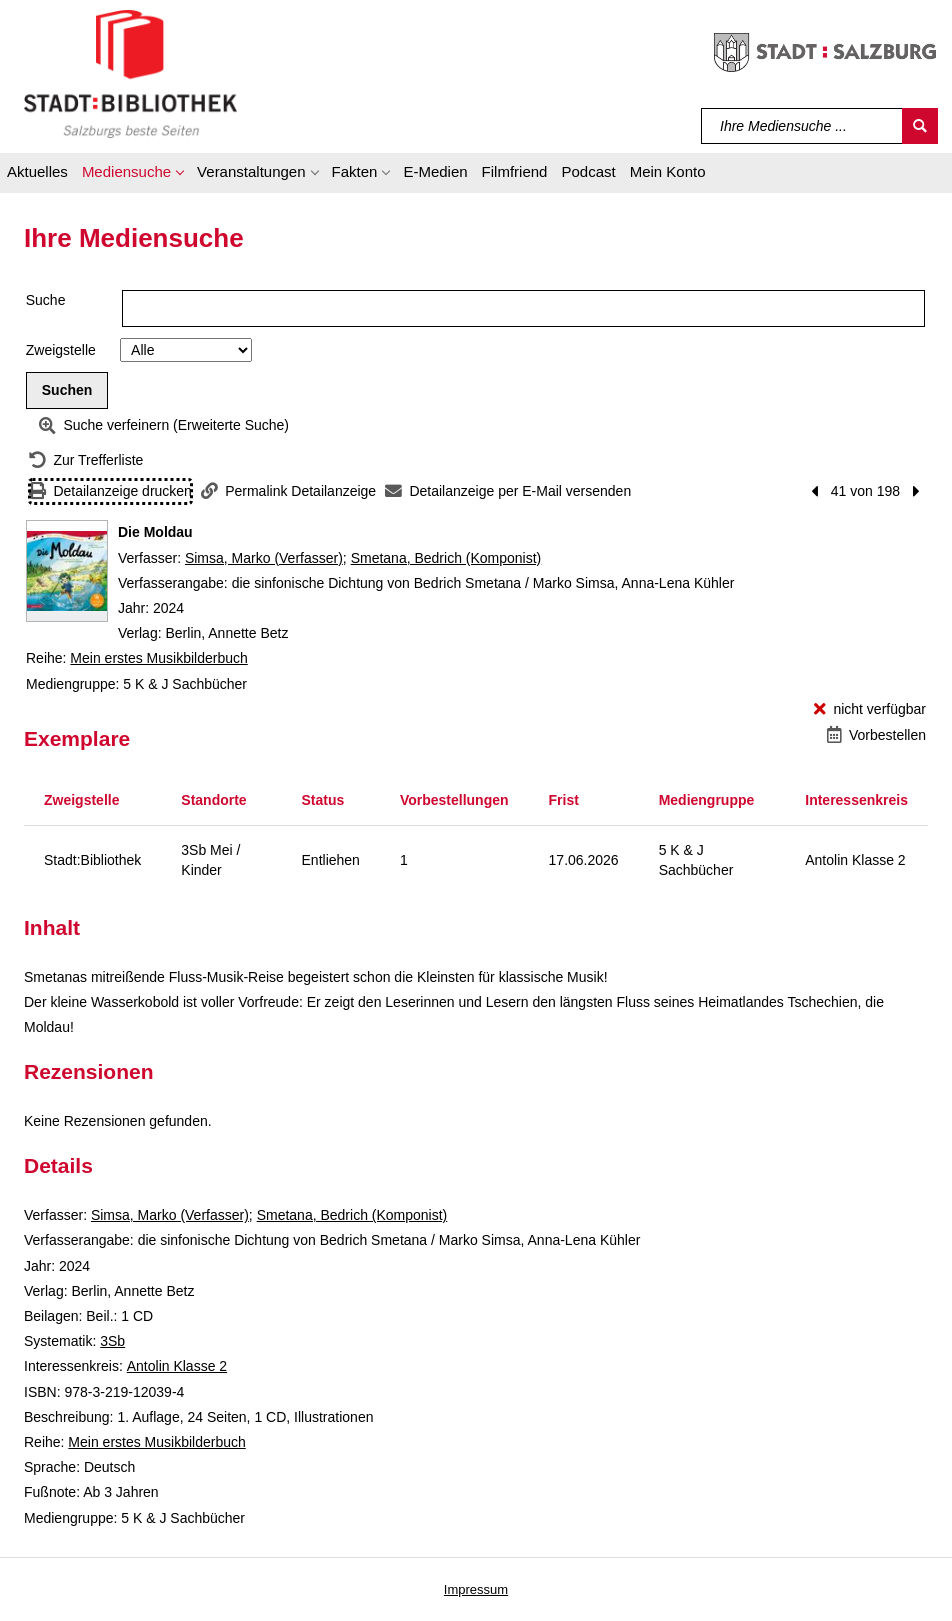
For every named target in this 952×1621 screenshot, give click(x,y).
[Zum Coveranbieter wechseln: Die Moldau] (67, 571)
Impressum (476, 1589)
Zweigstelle (61, 350)
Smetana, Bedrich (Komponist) (446, 558)
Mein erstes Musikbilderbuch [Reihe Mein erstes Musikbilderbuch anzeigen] (158, 658)
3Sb (112, 1341)
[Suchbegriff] (802, 126)
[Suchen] (920, 126)
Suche (46, 300)
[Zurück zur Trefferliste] (86, 460)
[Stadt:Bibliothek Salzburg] (130, 73)
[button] (132, 175)
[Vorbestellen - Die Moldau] (876, 735)
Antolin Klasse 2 (177, 1366)
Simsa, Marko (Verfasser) (264, 558)
